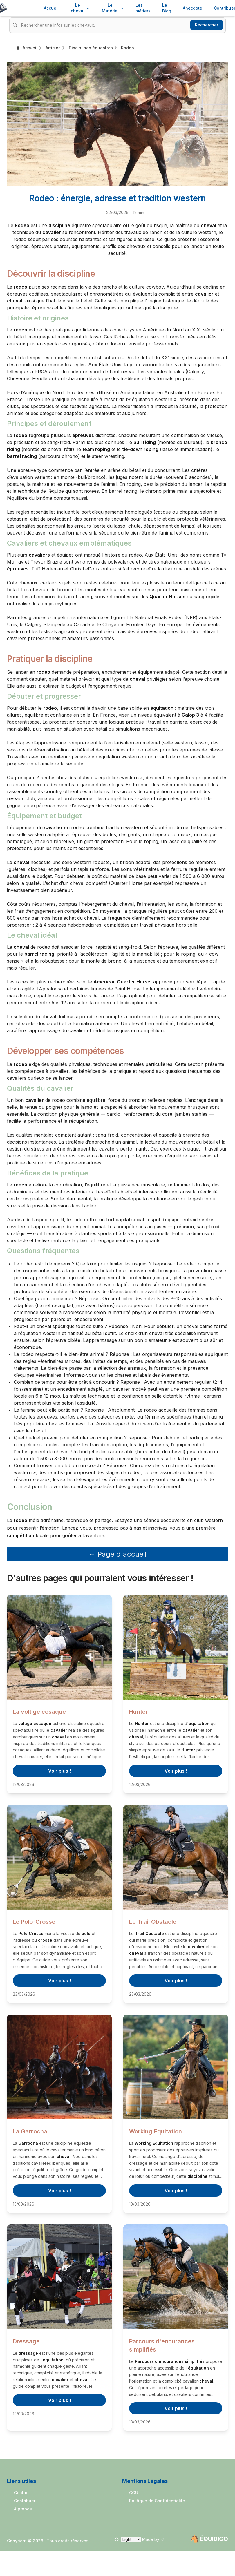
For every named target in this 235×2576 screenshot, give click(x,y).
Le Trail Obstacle (152, 1921)
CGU (133, 2492)
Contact (22, 2492)
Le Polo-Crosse (34, 1921)
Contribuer (24, 2500)
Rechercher (206, 24)
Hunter (138, 1711)
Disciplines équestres (91, 47)
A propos (23, 2508)
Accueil (51, 8)
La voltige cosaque (39, 1711)
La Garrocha (30, 2131)
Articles (53, 47)
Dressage (26, 2341)
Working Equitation (155, 2131)
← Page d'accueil (117, 1554)
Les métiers (143, 8)
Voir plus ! (59, 1771)
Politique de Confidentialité (157, 2500)
